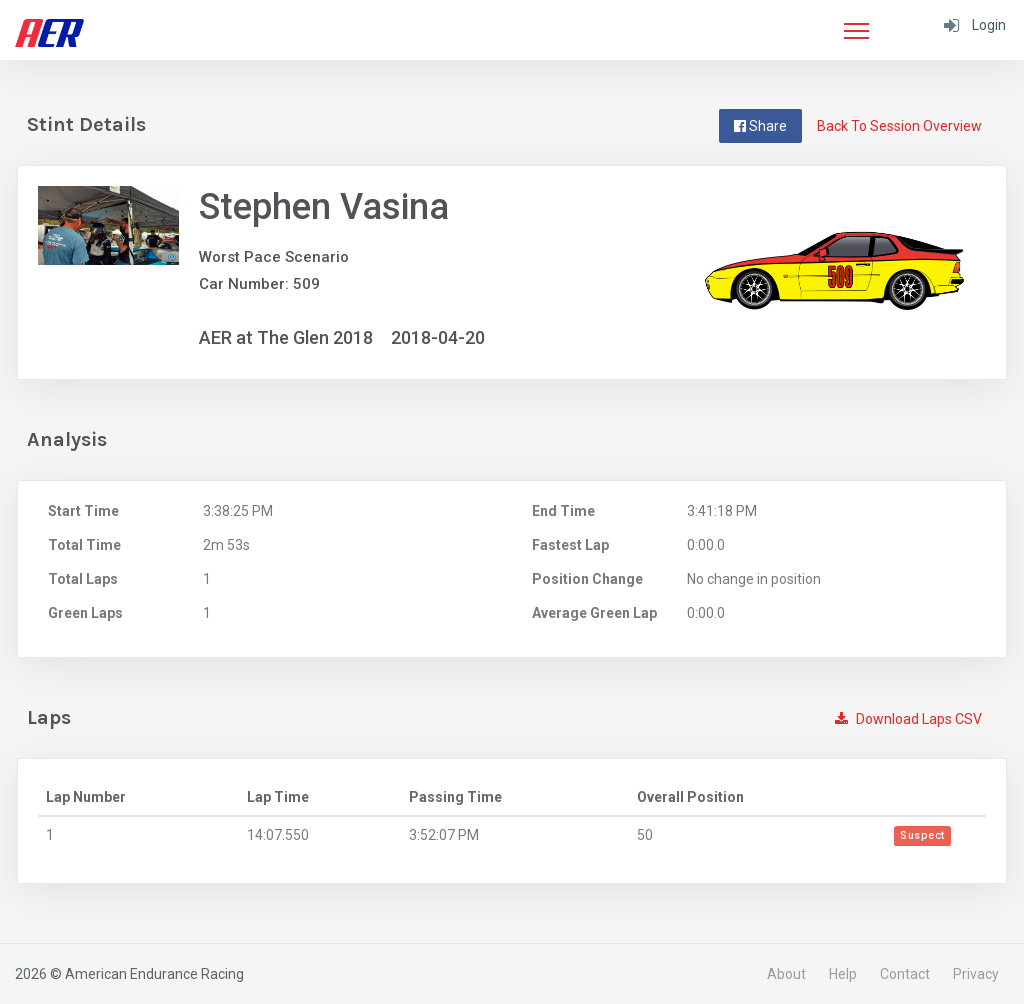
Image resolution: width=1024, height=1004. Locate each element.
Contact (905, 974)
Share (760, 126)
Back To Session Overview (899, 126)
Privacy (976, 974)
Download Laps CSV (908, 719)
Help (843, 974)
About (786, 974)
